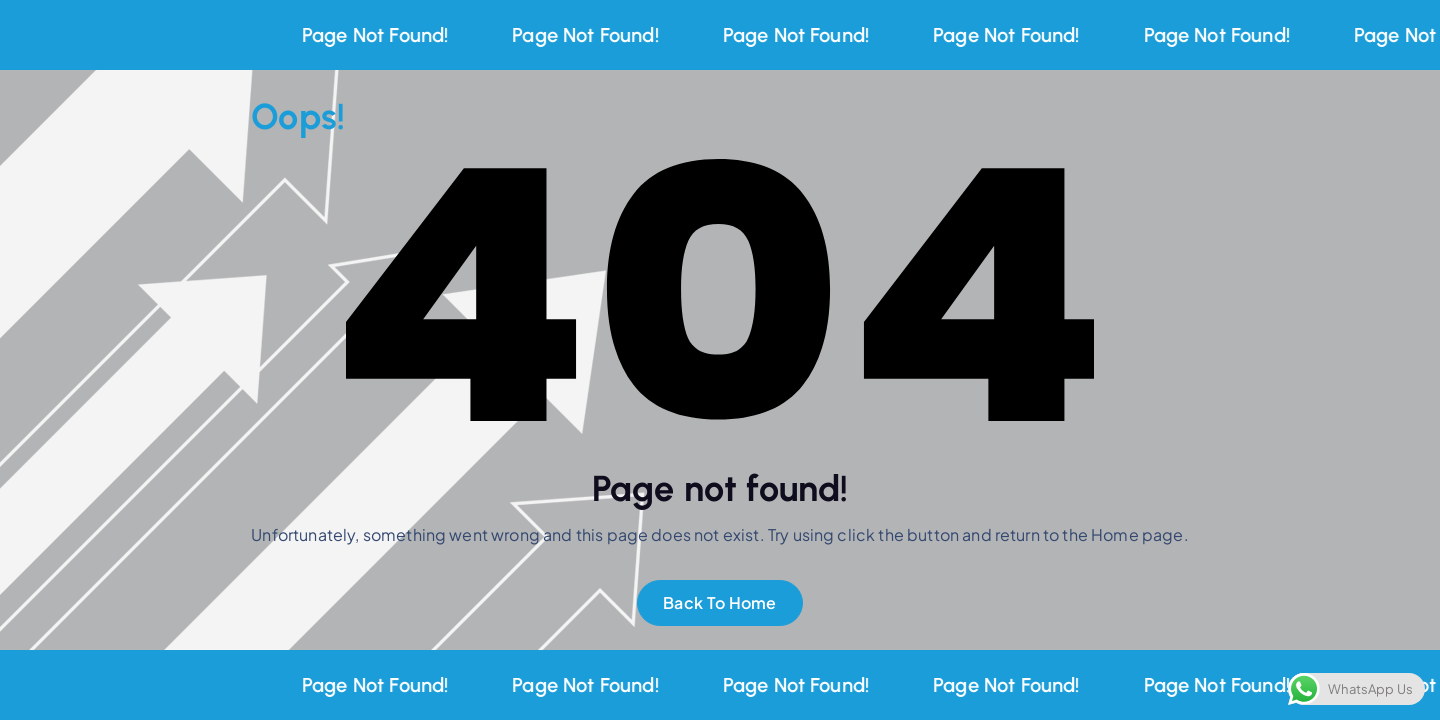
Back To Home (720, 602)
